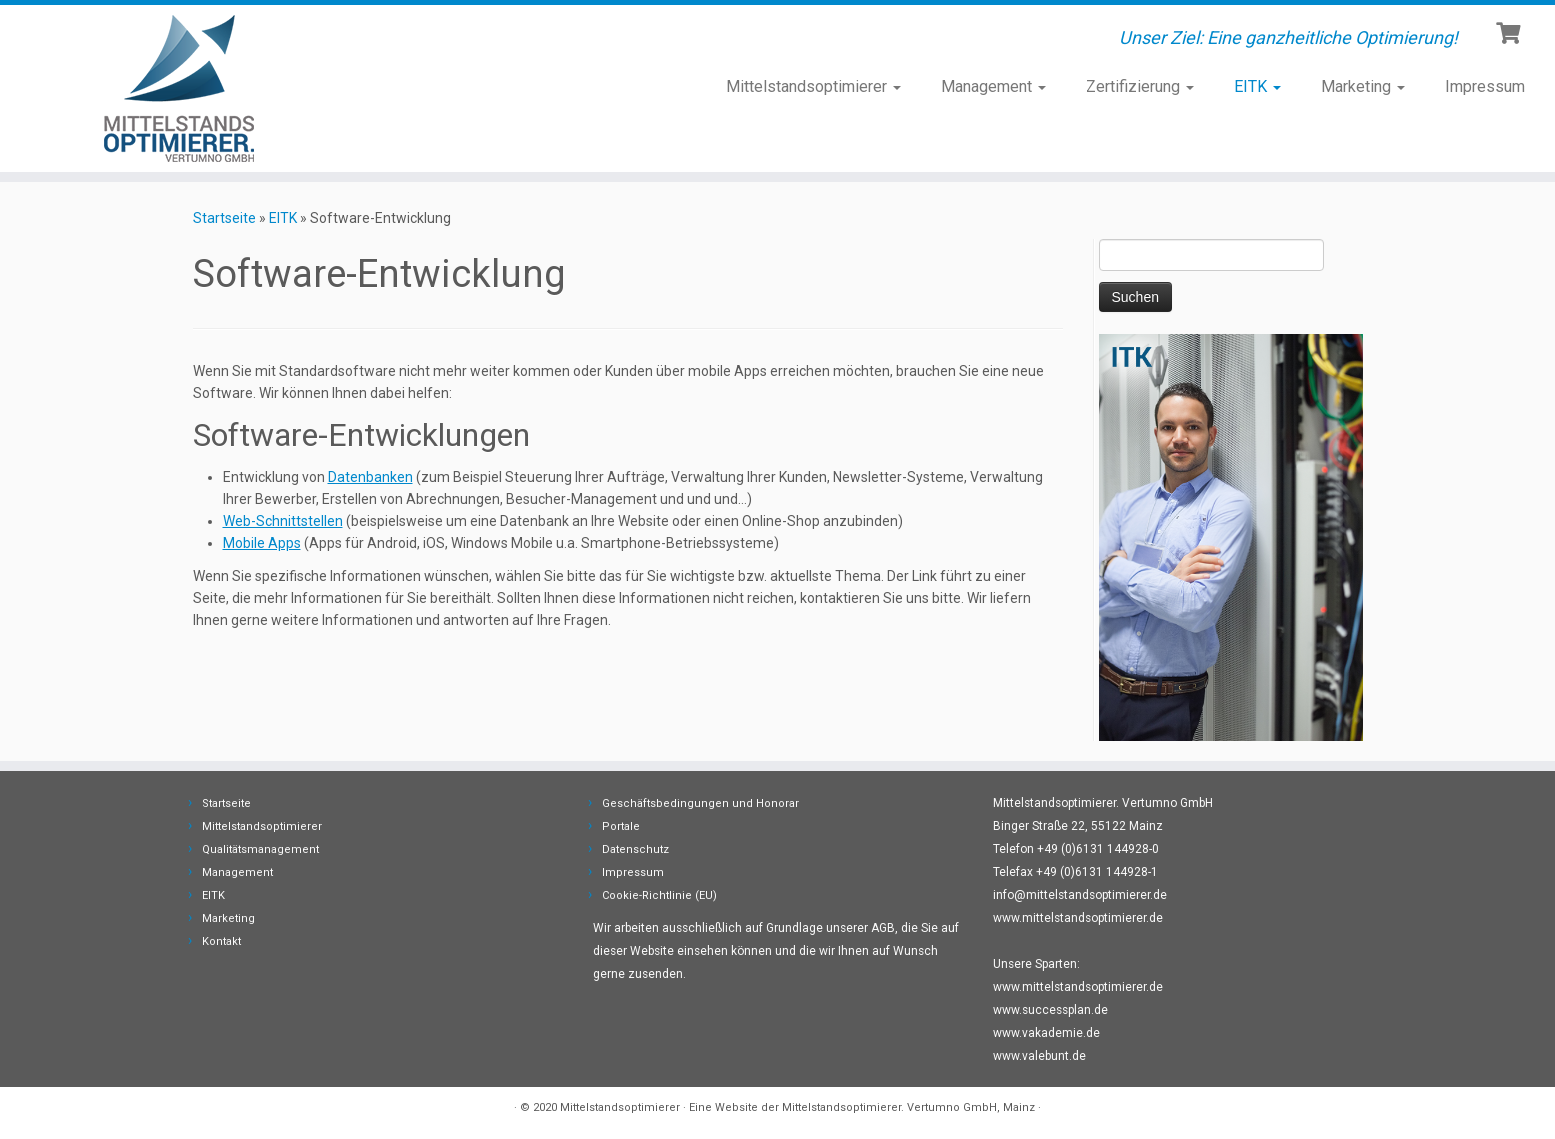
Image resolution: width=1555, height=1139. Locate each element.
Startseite (224, 218)
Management (993, 86)
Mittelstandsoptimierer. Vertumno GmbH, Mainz (908, 1107)
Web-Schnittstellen (283, 521)
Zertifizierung (1140, 86)
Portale (621, 826)
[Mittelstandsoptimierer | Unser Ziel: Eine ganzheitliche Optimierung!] (179, 88)
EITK (1257, 86)
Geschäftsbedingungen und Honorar (700, 803)
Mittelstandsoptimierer (813, 86)
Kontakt (221, 941)
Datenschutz (635, 849)
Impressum (1485, 86)
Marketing (1363, 86)
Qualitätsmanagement (260, 849)
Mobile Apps (262, 543)
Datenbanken (370, 477)
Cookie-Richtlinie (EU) (659, 895)
